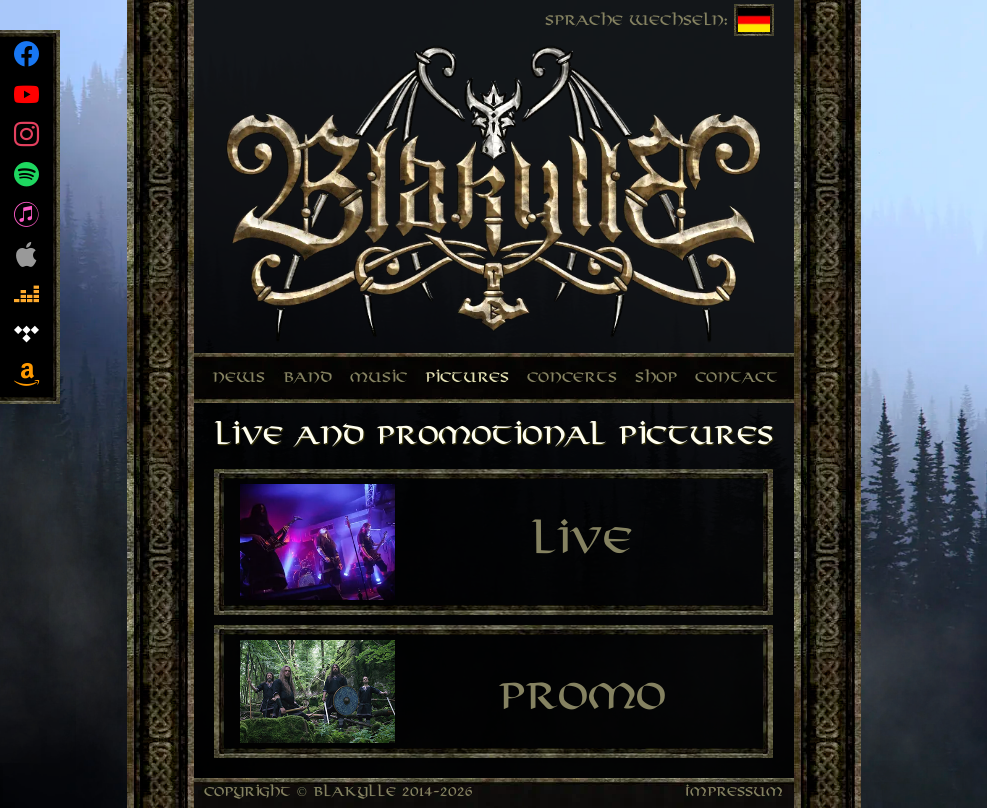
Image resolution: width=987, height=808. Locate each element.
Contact (736, 378)
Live (581, 542)
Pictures (467, 378)
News (238, 378)
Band (307, 378)
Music (378, 378)
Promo (582, 698)
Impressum (734, 793)
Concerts (572, 378)
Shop (656, 378)
